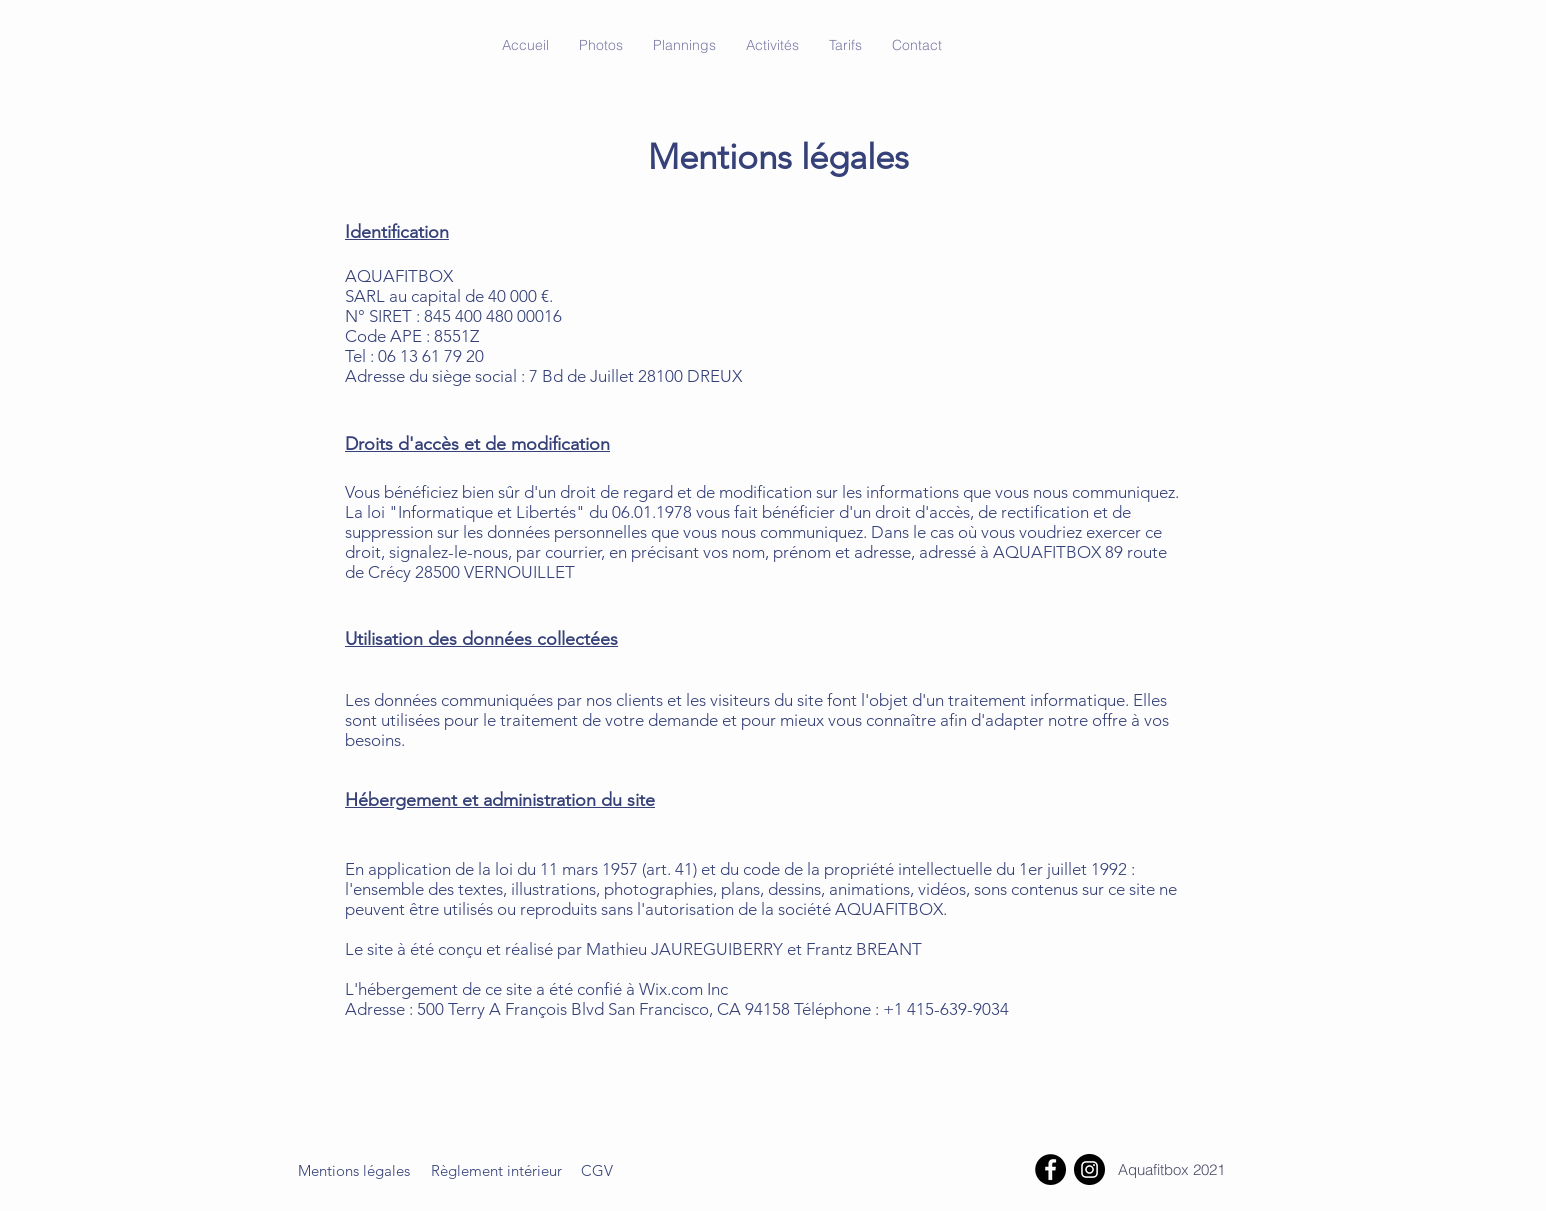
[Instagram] (1089, 1169)
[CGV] (596, 1170)
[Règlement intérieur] (496, 1170)
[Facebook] (1050, 1169)
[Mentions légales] (354, 1170)
